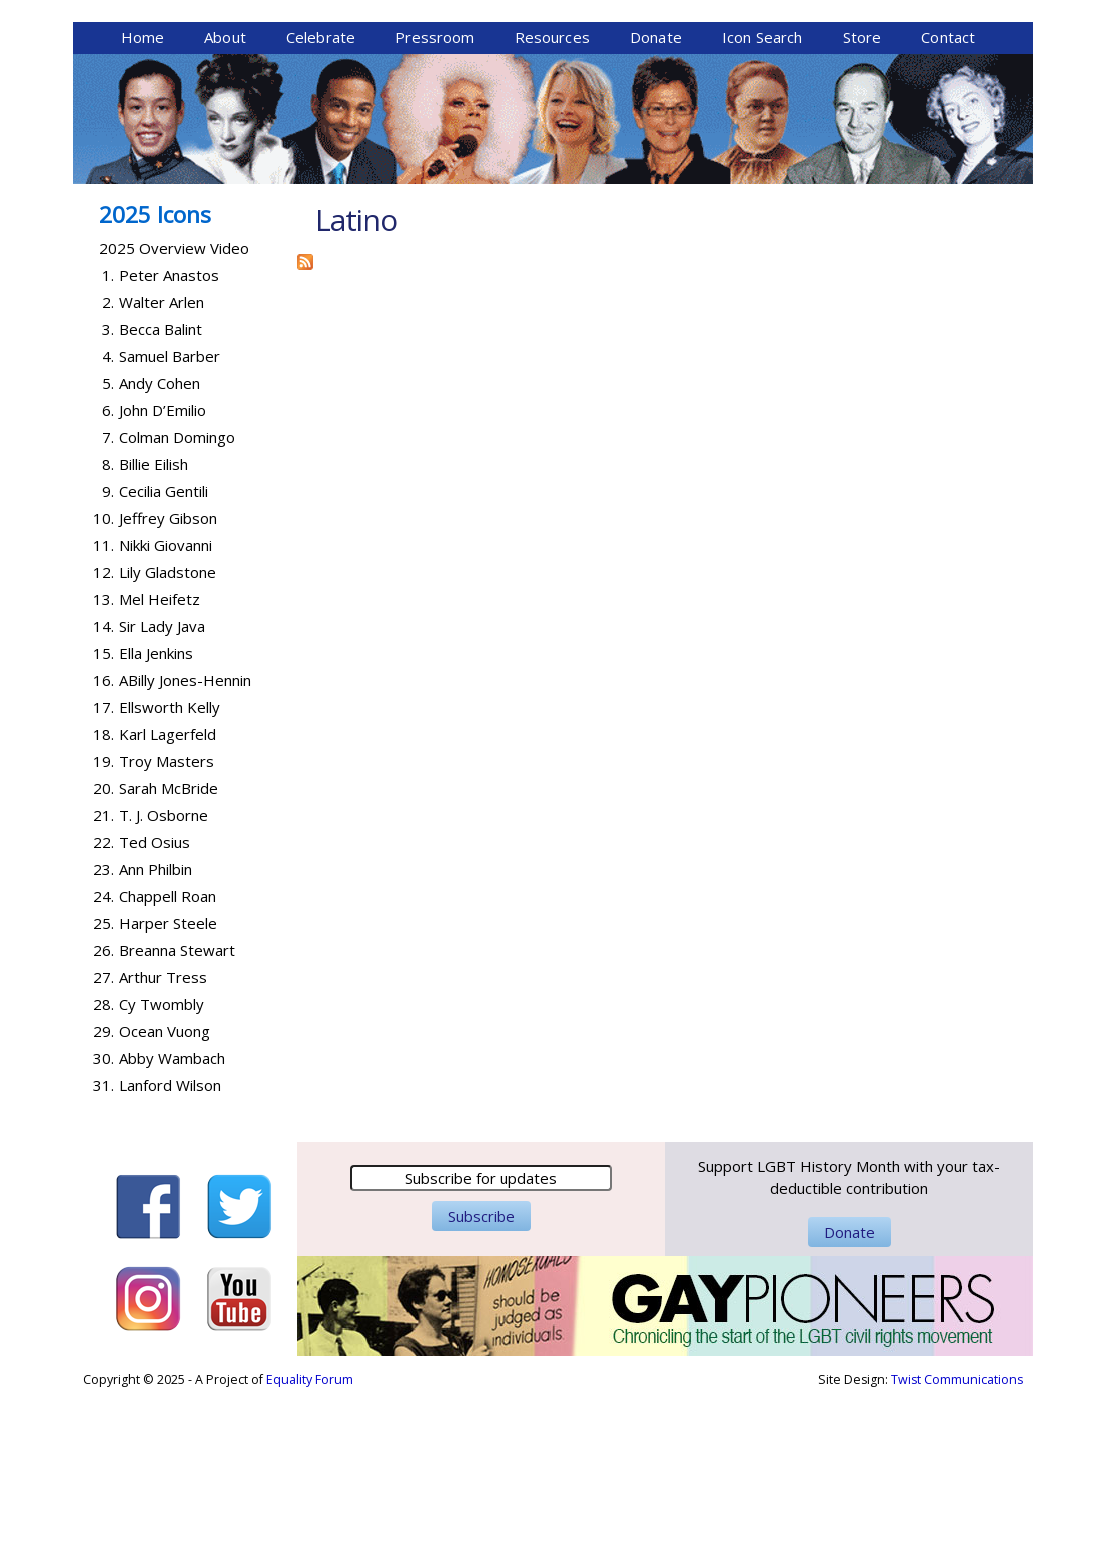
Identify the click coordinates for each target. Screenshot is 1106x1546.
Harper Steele (168, 1077)
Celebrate (320, 191)
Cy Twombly (161, 1158)
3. (108, 483)
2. (108, 456)
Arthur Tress (163, 1131)
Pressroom (434, 191)
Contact (948, 191)
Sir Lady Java (162, 780)
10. (103, 672)
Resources (552, 191)
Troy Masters (166, 915)
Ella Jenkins (156, 807)
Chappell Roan (167, 1050)
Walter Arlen (161, 456)
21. (103, 969)
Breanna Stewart (177, 1104)
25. (103, 1077)
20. (103, 942)
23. (103, 1023)
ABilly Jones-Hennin (185, 834)
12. (103, 726)
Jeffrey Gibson (168, 672)
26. (103, 1104)
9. (108, 645)
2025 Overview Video (174, 402)
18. (103, 888)
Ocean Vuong (164, 1185)
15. (103, 807)
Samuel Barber (169, 510)
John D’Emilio (162, 564)
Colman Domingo (177, 591)
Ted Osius (154, 996)
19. (103, 915)
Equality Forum (309, 1533)
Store (862, 191)
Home (143, 191)
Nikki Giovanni (165, 699)
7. (108, 591)
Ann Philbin (155, 1023)
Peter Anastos (169, 429)
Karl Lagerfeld (167, 888)
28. (103, 1158)
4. (108, 510)
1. (108, 429)
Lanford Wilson (170, 1239)
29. (103, 1185)
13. (103, 753)
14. (103, 780)
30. (103, 1212)
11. (103, 699)
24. (103, 1050)
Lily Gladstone (167, 726)
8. (108, 618)
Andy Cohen (159, 537)
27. (103, 1131)
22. (103, 996)
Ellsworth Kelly (169, 861)
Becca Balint (160, 483)
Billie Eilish (153, 618)
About (225, 191)
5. (108, 537)
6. (108, 564)
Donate (656, 191)
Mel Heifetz (159, 753)
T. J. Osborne (163, 969)
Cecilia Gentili (163, 645)
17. (103, 861)
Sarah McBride (168, 942)
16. (103, 834)
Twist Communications (957, 1533)
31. (103, 1239)
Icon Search (762, 191)
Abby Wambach (172, 1212)
